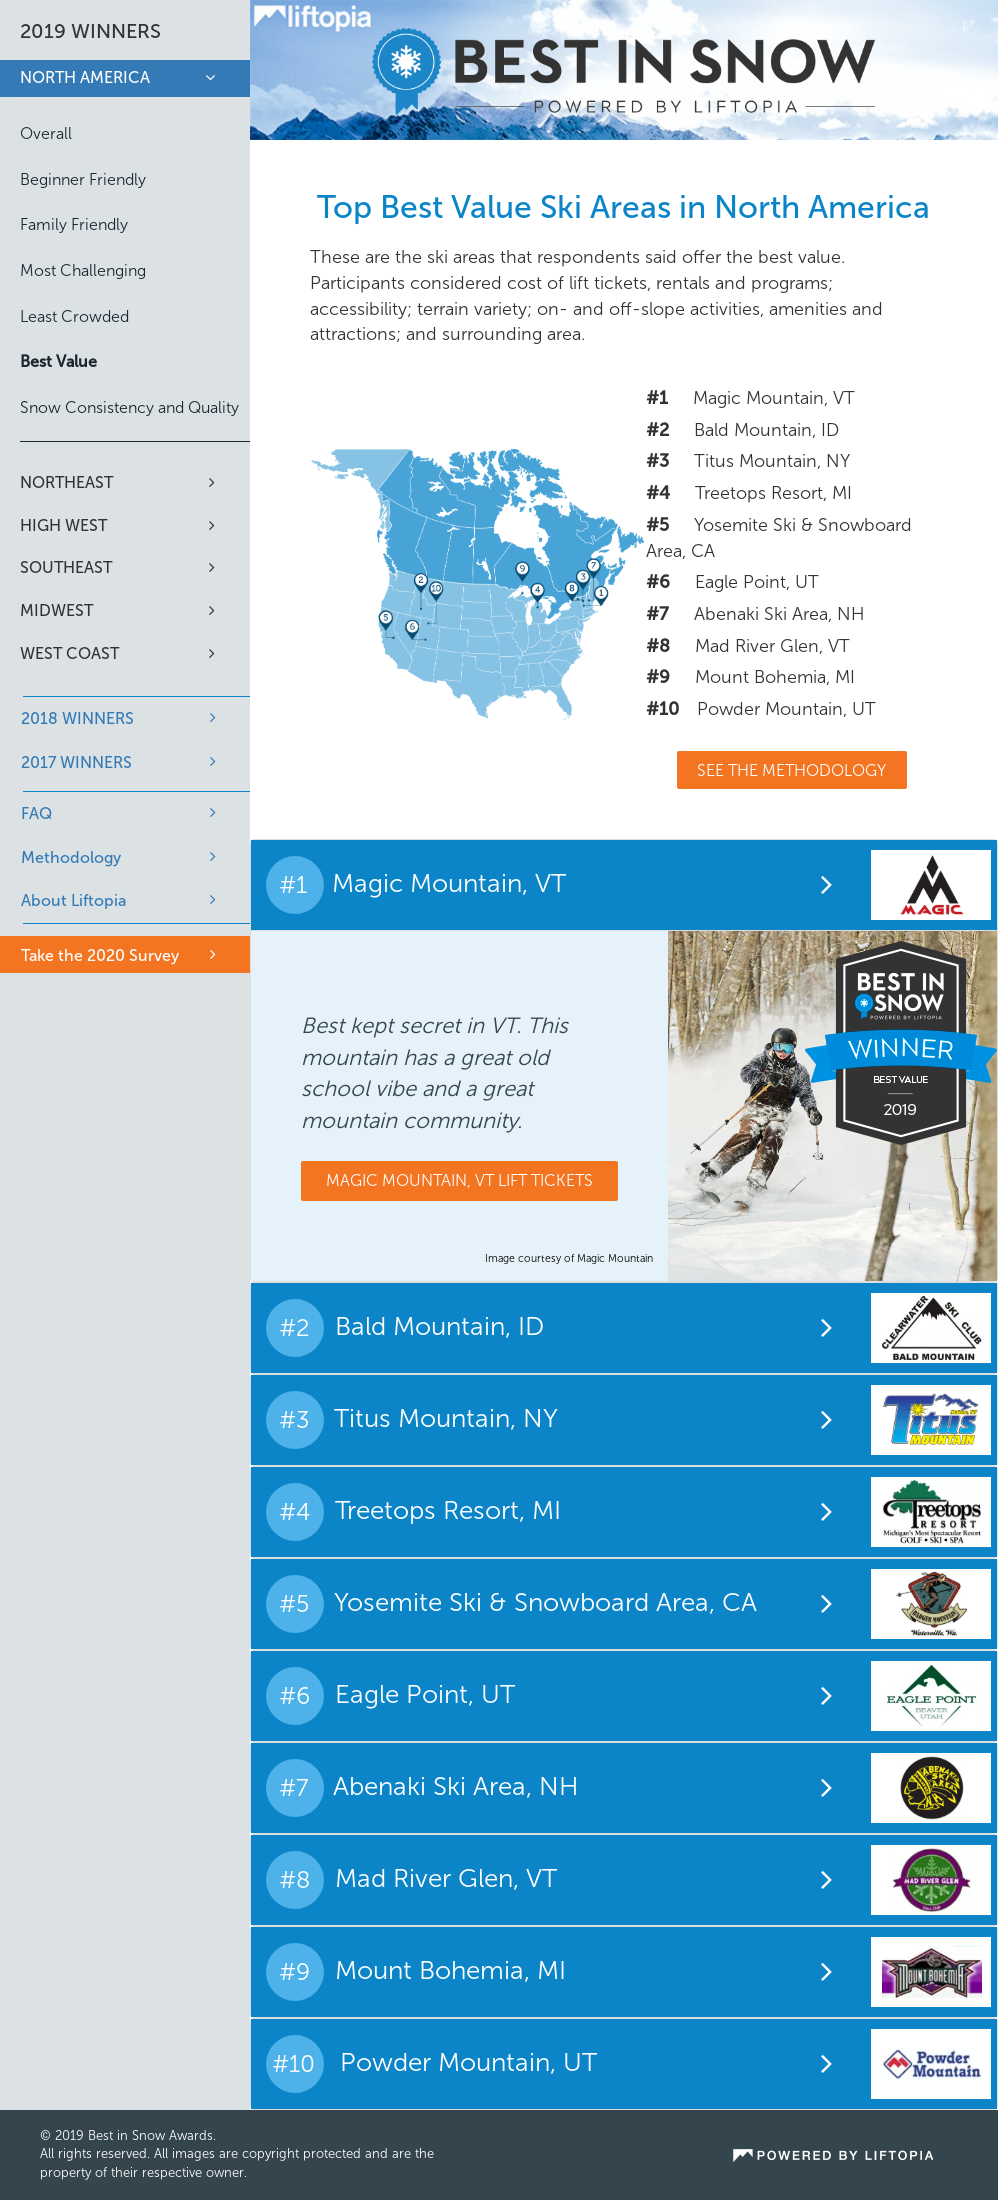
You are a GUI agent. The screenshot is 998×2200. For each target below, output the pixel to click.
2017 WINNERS (76, 762)
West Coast (69, 653)
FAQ (36, 813)
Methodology (71, 857)
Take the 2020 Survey (100, 955)
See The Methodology (791, 770)
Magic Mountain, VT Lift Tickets (459, 1180)
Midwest (56, 610)
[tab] (624, 884)
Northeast (66, 482)
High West (63, 525)
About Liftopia (73, 900)
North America (85, 77)
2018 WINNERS (77, 718)
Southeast (66, 567)
